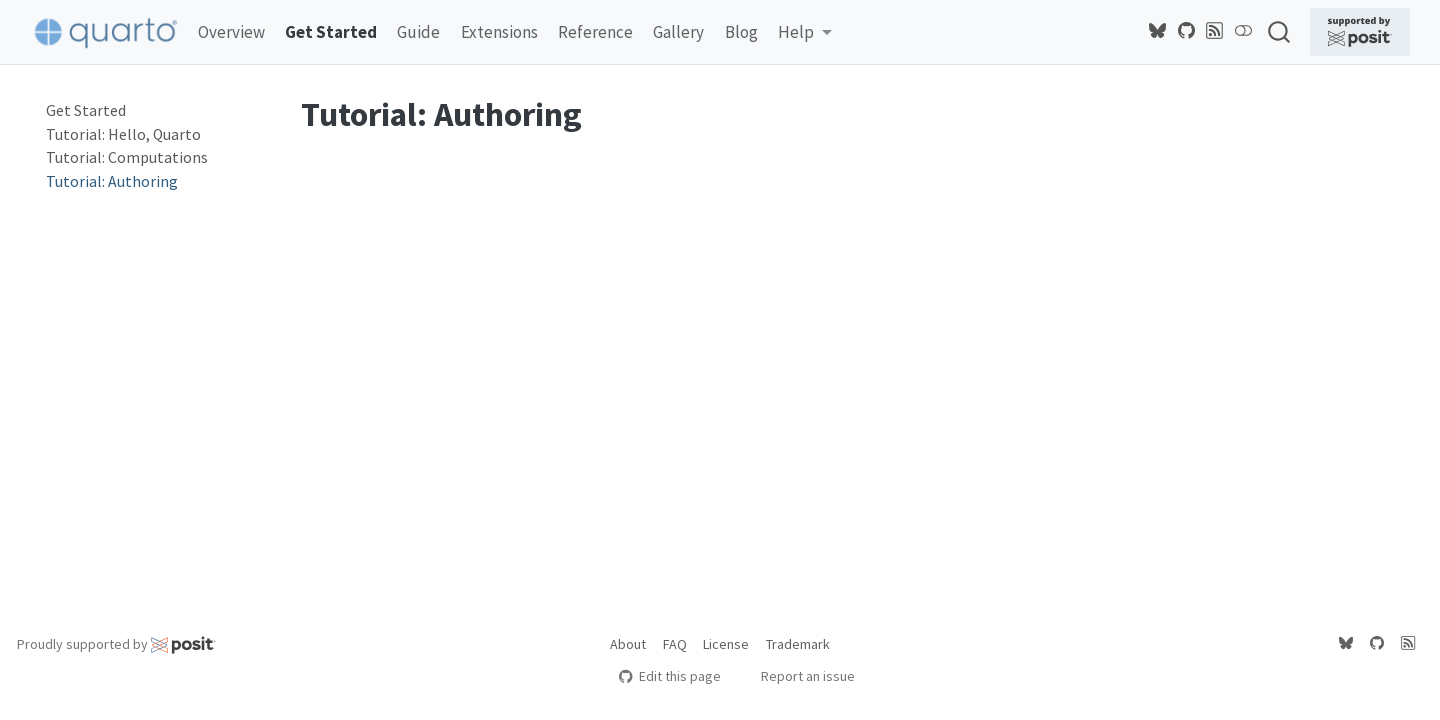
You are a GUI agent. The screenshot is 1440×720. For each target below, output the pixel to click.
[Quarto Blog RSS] (1215, 31)
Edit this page (669, 676)
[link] (805, 32)
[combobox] (1280, 31)
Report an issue (798, 676)
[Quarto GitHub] (1187, 31)
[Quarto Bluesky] (1158, 31)
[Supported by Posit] (1360, 32)
